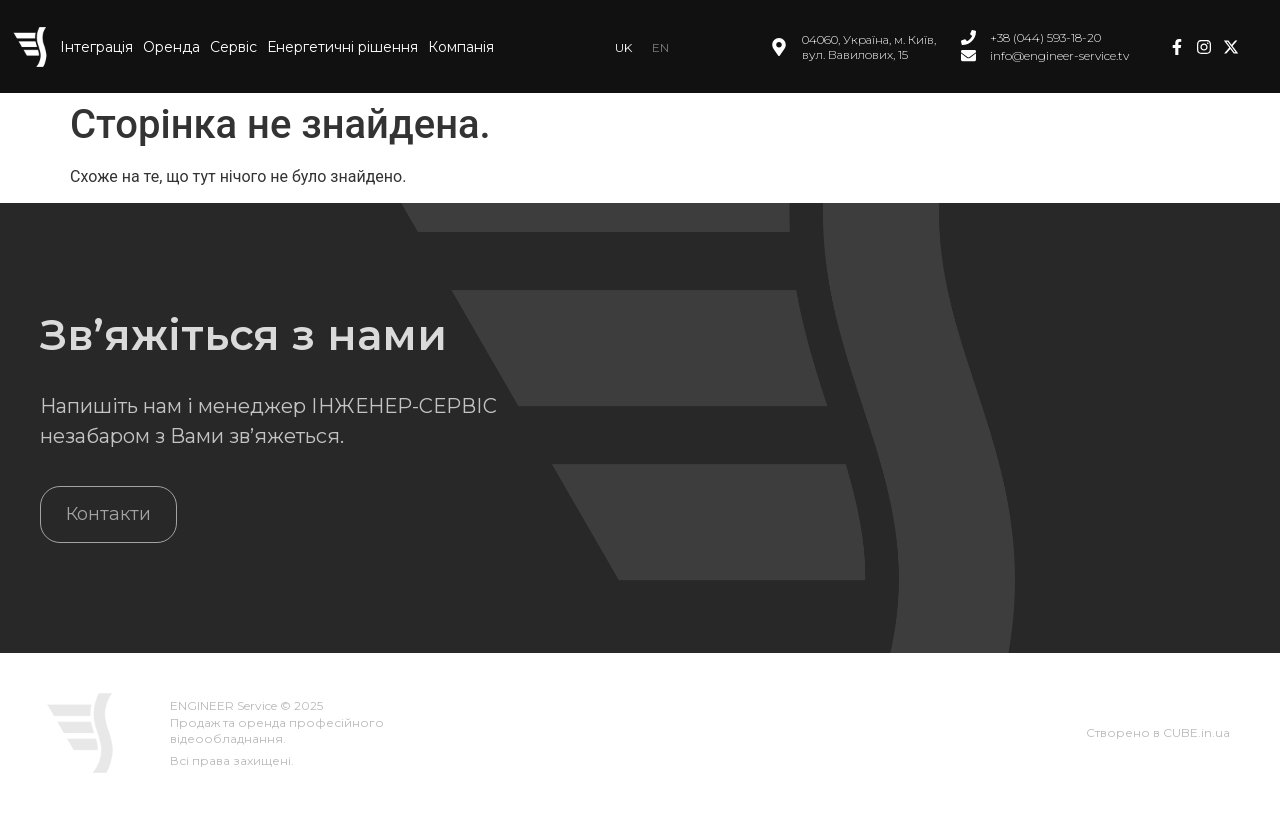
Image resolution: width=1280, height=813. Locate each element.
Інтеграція (96, 47)
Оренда (171, 47)
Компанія (461, 47)
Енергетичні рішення (342, 47)
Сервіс (233, 47)
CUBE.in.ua (1196, 732)
